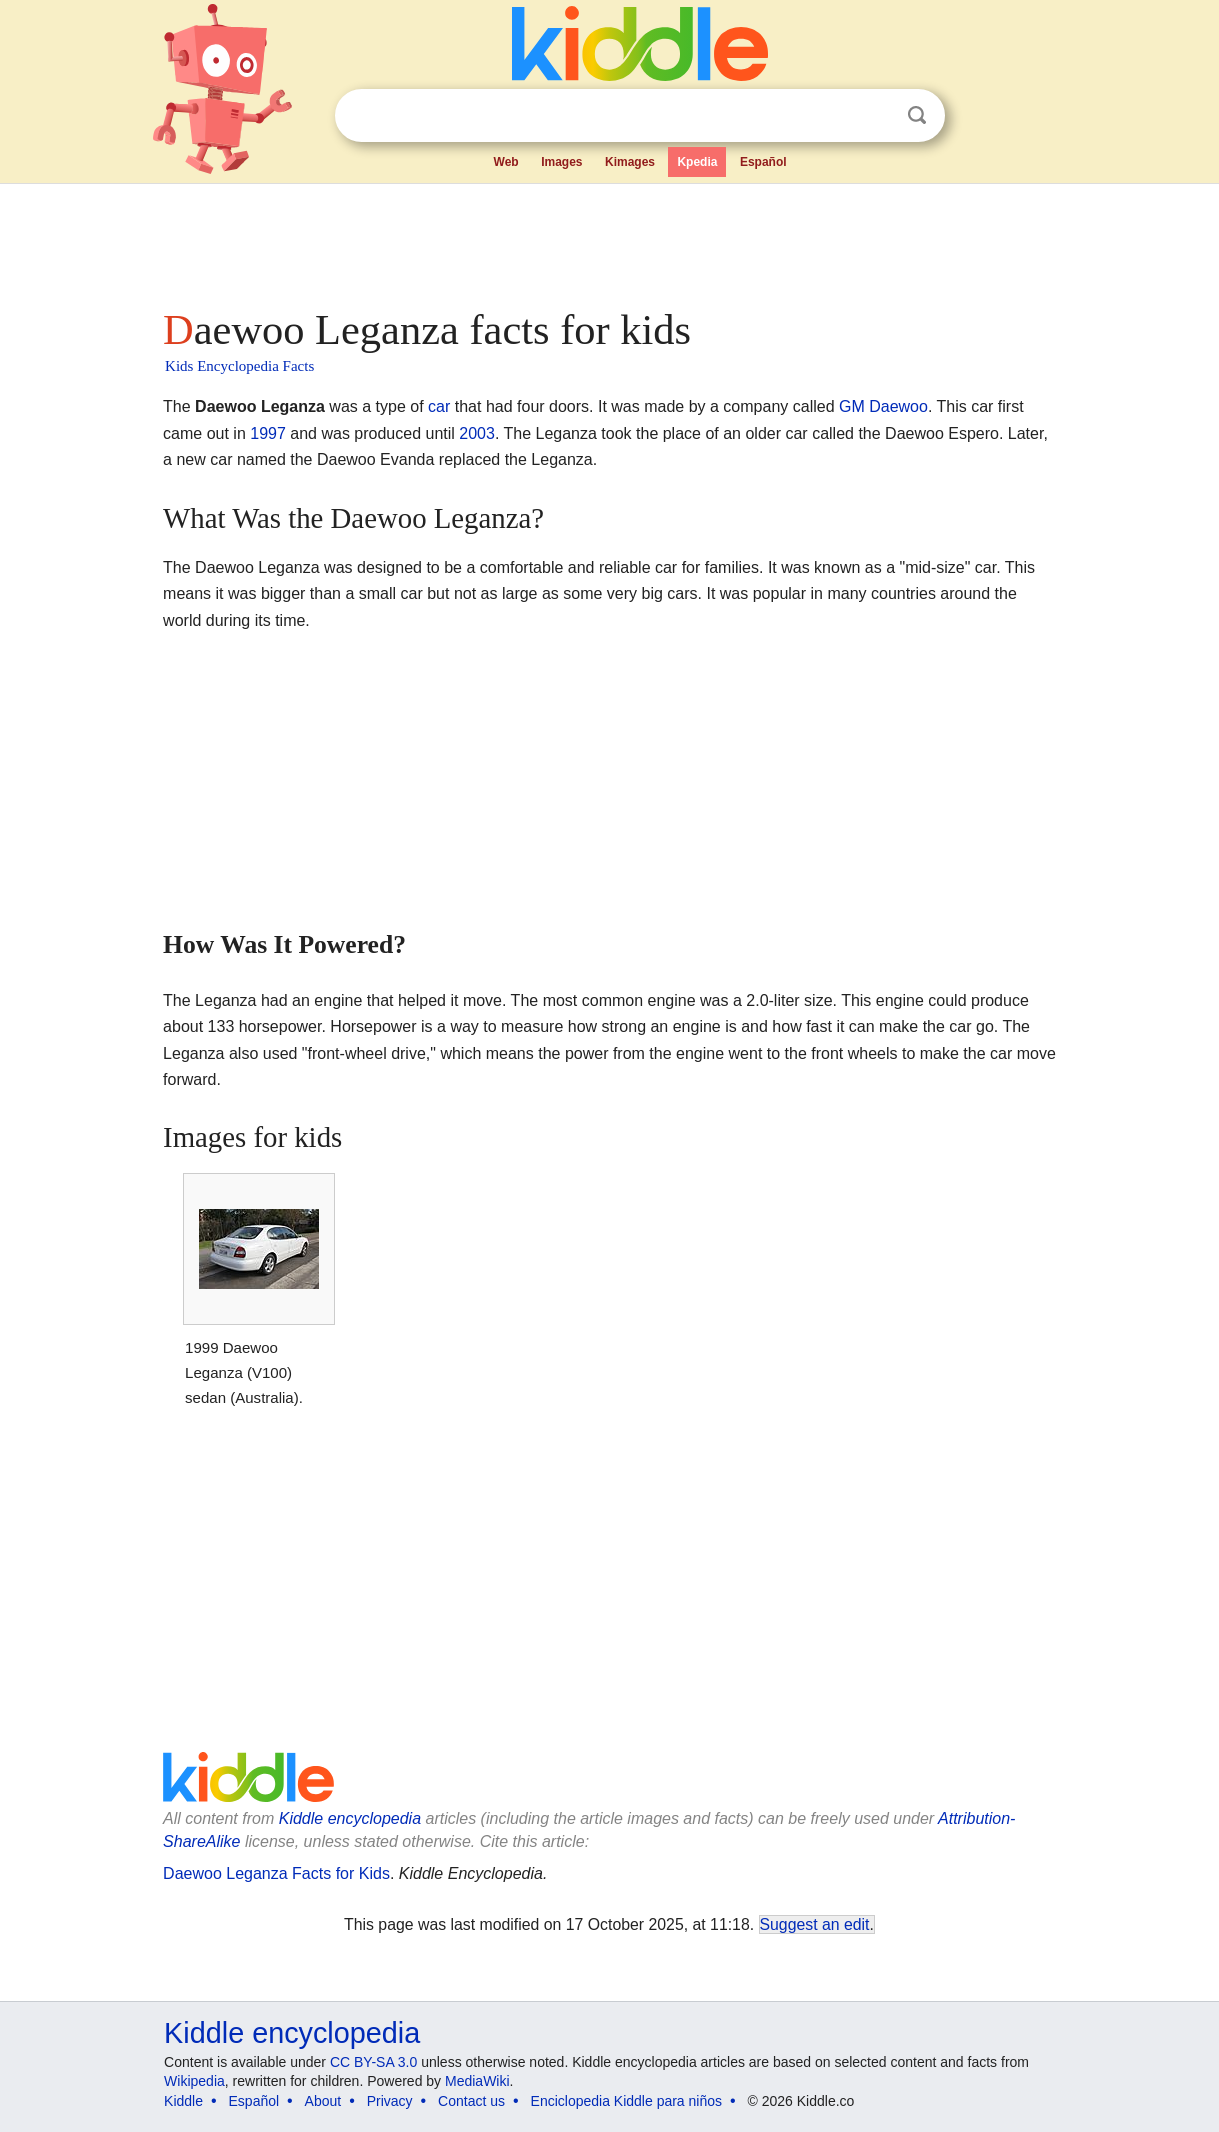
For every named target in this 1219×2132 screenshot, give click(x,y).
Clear (876, 116)
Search (917, 115)
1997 (268, 433)
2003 (477, 433)
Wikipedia (194, 2081)
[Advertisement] (608, 240)
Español (763, 162)
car (439, 406)
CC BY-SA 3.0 (373, 2062)
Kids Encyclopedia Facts (239, 366)
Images (561, 162)
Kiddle (183, 2101)
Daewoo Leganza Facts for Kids (276, 1873)
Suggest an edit (815, 1924)
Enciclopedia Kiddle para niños (626, 2101)
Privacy (390, 2101)
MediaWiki (477, 2081)
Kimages (630, 162)
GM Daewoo (883, 406)
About (323, 2101)
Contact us (471, 2101)
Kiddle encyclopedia (350, 1818)
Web (506, 162)
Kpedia (697, 162)
